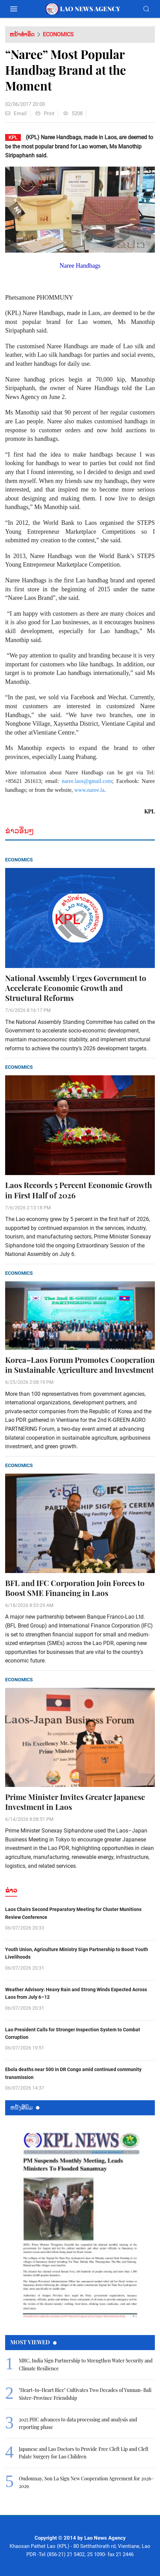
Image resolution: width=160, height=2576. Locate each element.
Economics (58, 34)
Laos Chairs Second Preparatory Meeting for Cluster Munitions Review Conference (73, 1913)
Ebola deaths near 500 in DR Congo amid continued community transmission (73, 2073)
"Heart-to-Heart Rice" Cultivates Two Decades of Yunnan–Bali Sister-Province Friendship (85, 2394)
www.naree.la (89, 790)
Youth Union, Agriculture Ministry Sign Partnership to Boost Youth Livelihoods (76, 1953)
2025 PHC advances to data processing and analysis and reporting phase (78, 2423)
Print (44, 113)
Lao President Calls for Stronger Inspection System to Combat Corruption (72, 2033)
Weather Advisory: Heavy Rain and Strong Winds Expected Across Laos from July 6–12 (76, 1993)
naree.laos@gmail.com (87, 781)
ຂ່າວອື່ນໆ (19, 830)
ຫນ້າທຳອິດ (22, 34)
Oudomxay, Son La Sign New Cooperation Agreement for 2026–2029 (86, 2482)
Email (16, 113)
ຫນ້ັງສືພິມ (24, 2107)
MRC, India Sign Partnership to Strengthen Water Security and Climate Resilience (85, 2364)
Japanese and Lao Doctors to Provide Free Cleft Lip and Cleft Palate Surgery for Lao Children (83, 2453)
